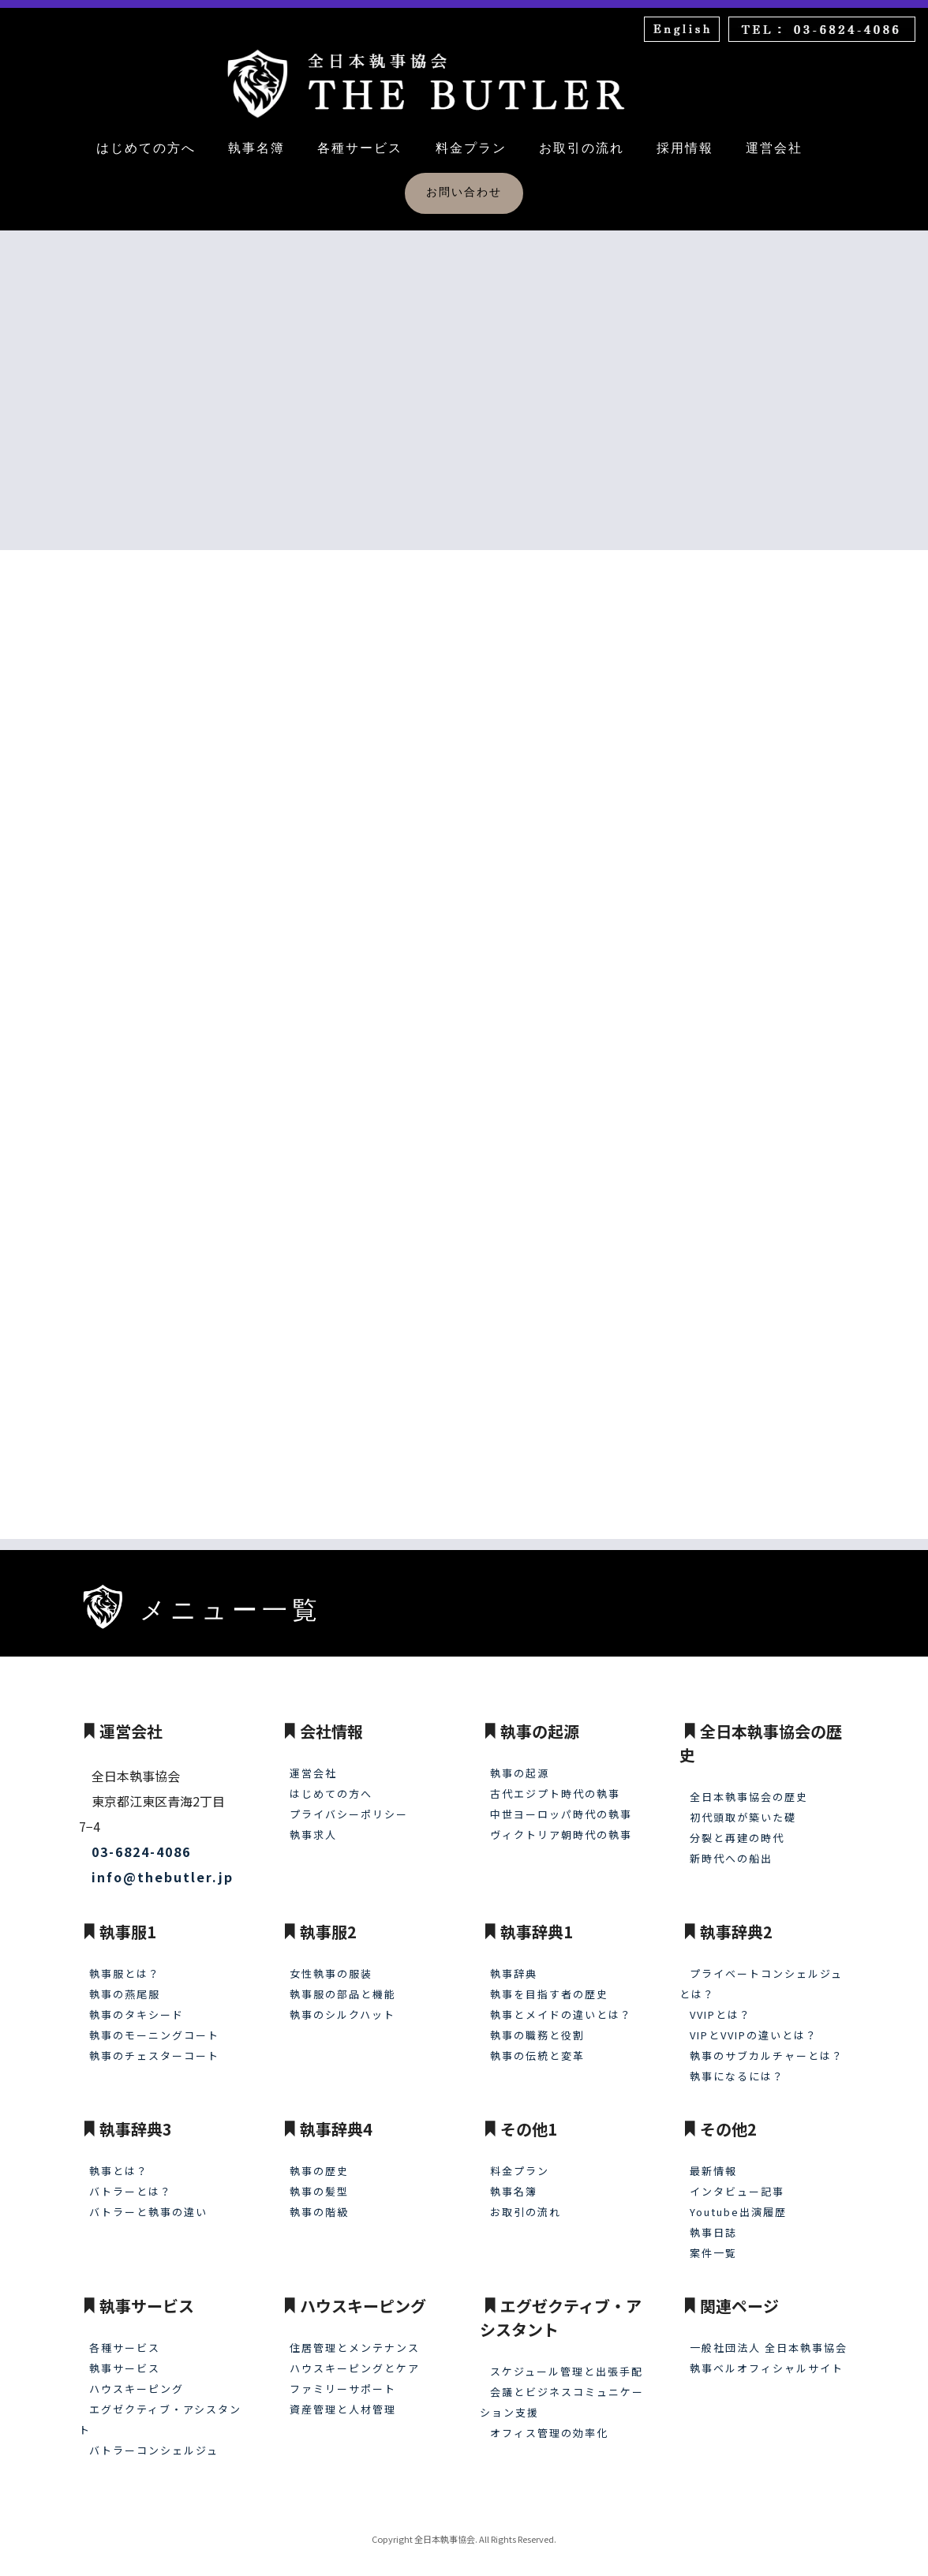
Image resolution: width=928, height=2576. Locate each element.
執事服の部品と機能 (343, 1982)
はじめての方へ (146, 148)
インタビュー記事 (737, 2180)
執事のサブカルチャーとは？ (767, 2044)
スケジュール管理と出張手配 (566, 2360)
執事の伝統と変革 (537, 2044)
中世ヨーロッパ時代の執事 (561, 1802)
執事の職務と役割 (537, 2023)
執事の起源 (519, 1761)
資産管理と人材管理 (343, 2398)
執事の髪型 (319, 2180)
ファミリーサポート (343, 2377)
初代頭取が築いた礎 (743, 1806)
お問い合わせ (464, 192)
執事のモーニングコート (154, 2023)
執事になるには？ (737, 2064)
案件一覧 (713, 2241)
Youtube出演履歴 (738, 2200)
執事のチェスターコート (154, 2044)
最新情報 (713, 2159)
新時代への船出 (731, 1847)
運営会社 (774, 148)
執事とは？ (118, 2159)
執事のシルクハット (342, 2003)
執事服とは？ (124, 1962)
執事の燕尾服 (124, 1982)
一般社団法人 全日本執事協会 (769, 2336)
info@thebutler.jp (163, 1865)
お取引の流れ (581, 148)
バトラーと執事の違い (148, 2200)
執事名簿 (256, 148)
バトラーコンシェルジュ (154, 2439)
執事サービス (124, 2356)
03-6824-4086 (141, 1840)
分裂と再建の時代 (737, 1826)
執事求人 (313, 1823)
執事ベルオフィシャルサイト (767, 2356)
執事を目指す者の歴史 (549, 1982)
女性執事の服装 (331, 1962)
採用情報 (685, 148)
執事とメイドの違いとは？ (561, 2003)
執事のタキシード (136, 2003)
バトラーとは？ (130, 2180)
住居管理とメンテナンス (355, 2336)
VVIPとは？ (720, 2003)
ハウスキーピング (136, 2377)
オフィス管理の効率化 (549, 2421)
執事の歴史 (319, 2159)
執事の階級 (319, 2200)
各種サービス (359, 148)
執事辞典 (513, 1962)
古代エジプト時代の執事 (555, 1782)
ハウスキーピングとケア (355, 2356)
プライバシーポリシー (349, 1802)
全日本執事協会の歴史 (749, 1785)
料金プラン (471, 148)
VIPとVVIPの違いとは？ (754, 2023)
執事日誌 (713, 2221)
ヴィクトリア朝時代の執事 (561, 1823)
